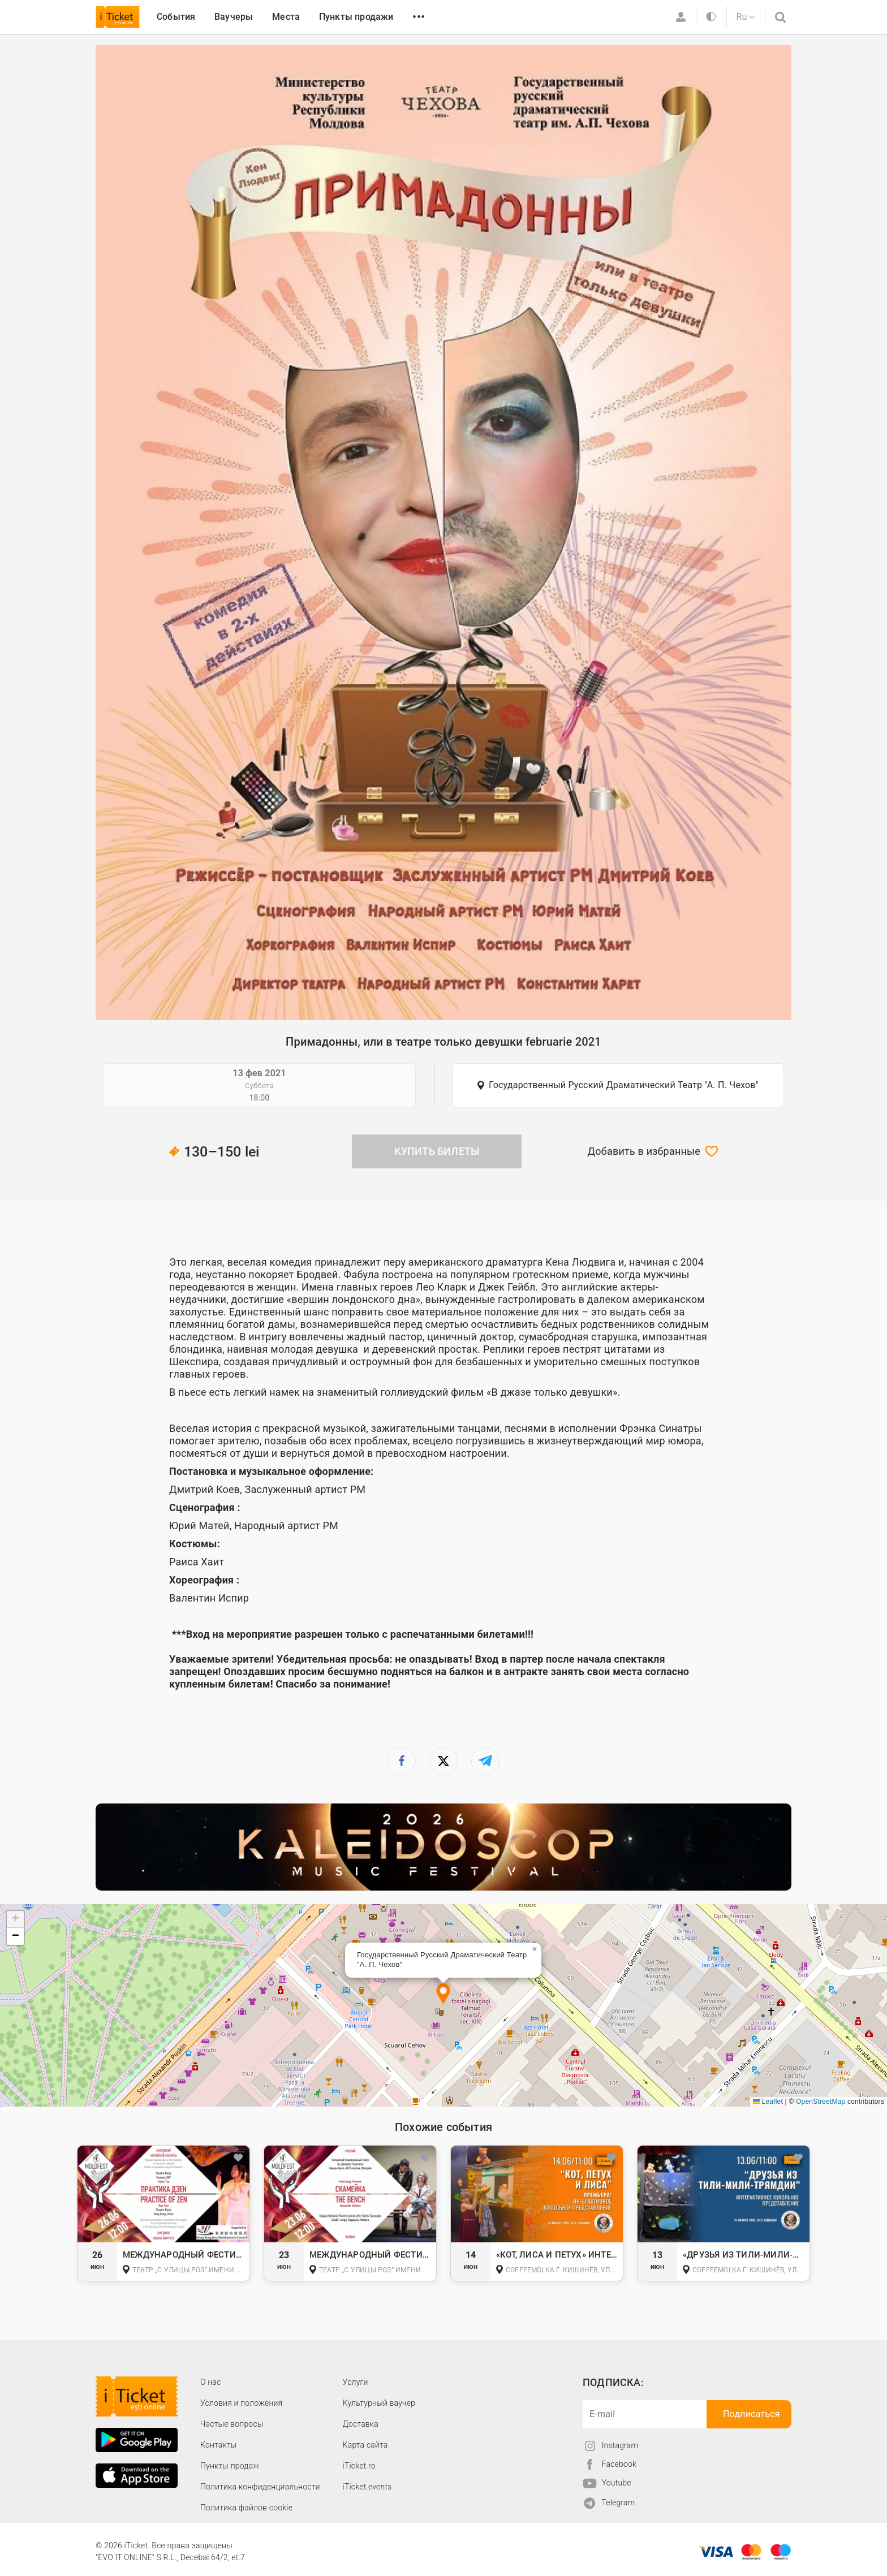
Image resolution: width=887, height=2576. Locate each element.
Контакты (218, 2444)
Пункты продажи (356, 16)
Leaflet (768, 2101)
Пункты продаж (229, 2465)
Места (286, 16)
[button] (443, 1995)
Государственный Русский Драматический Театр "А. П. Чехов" (624, 1085)
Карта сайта (365, 2444)
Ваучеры (233, 16)
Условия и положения (241, 2402)
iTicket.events (367, 2486)
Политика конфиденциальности (260, 2486)
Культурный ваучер (379, 2402)
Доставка (360, 2423)
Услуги (355, 2382)
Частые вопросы (232, 2423)
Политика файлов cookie (246, 2507)
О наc (210, 2382)
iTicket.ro (359, 2465)
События (176, 16)
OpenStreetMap (820, 2101)
